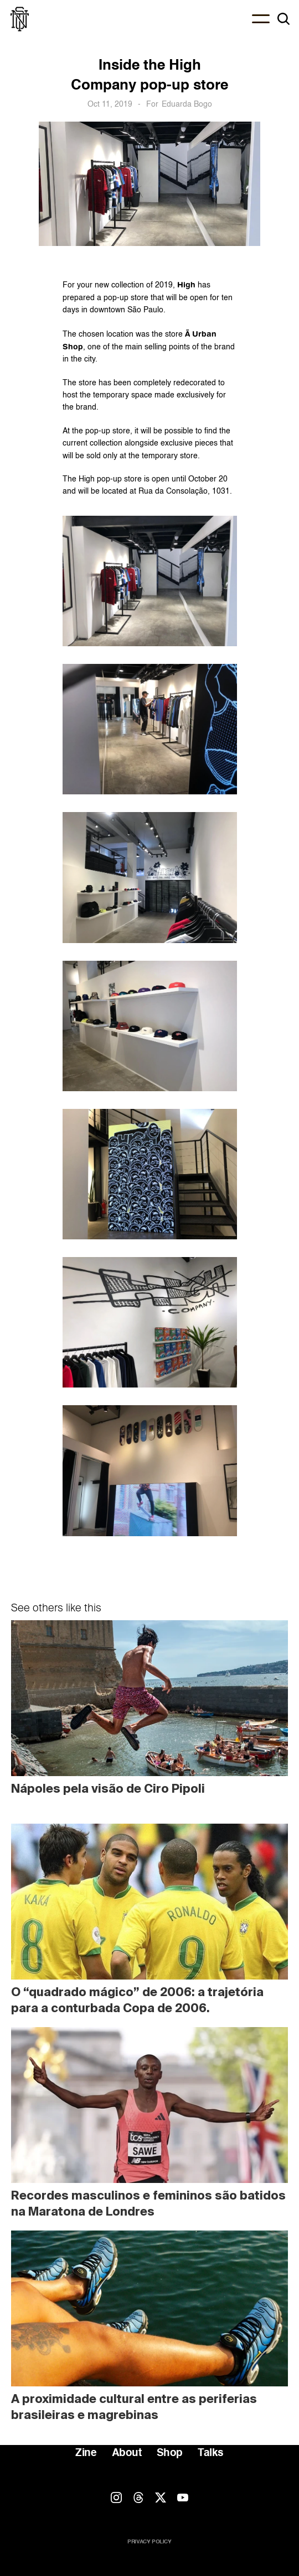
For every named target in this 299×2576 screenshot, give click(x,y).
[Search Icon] (283, 19)
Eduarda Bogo (187, 104)
